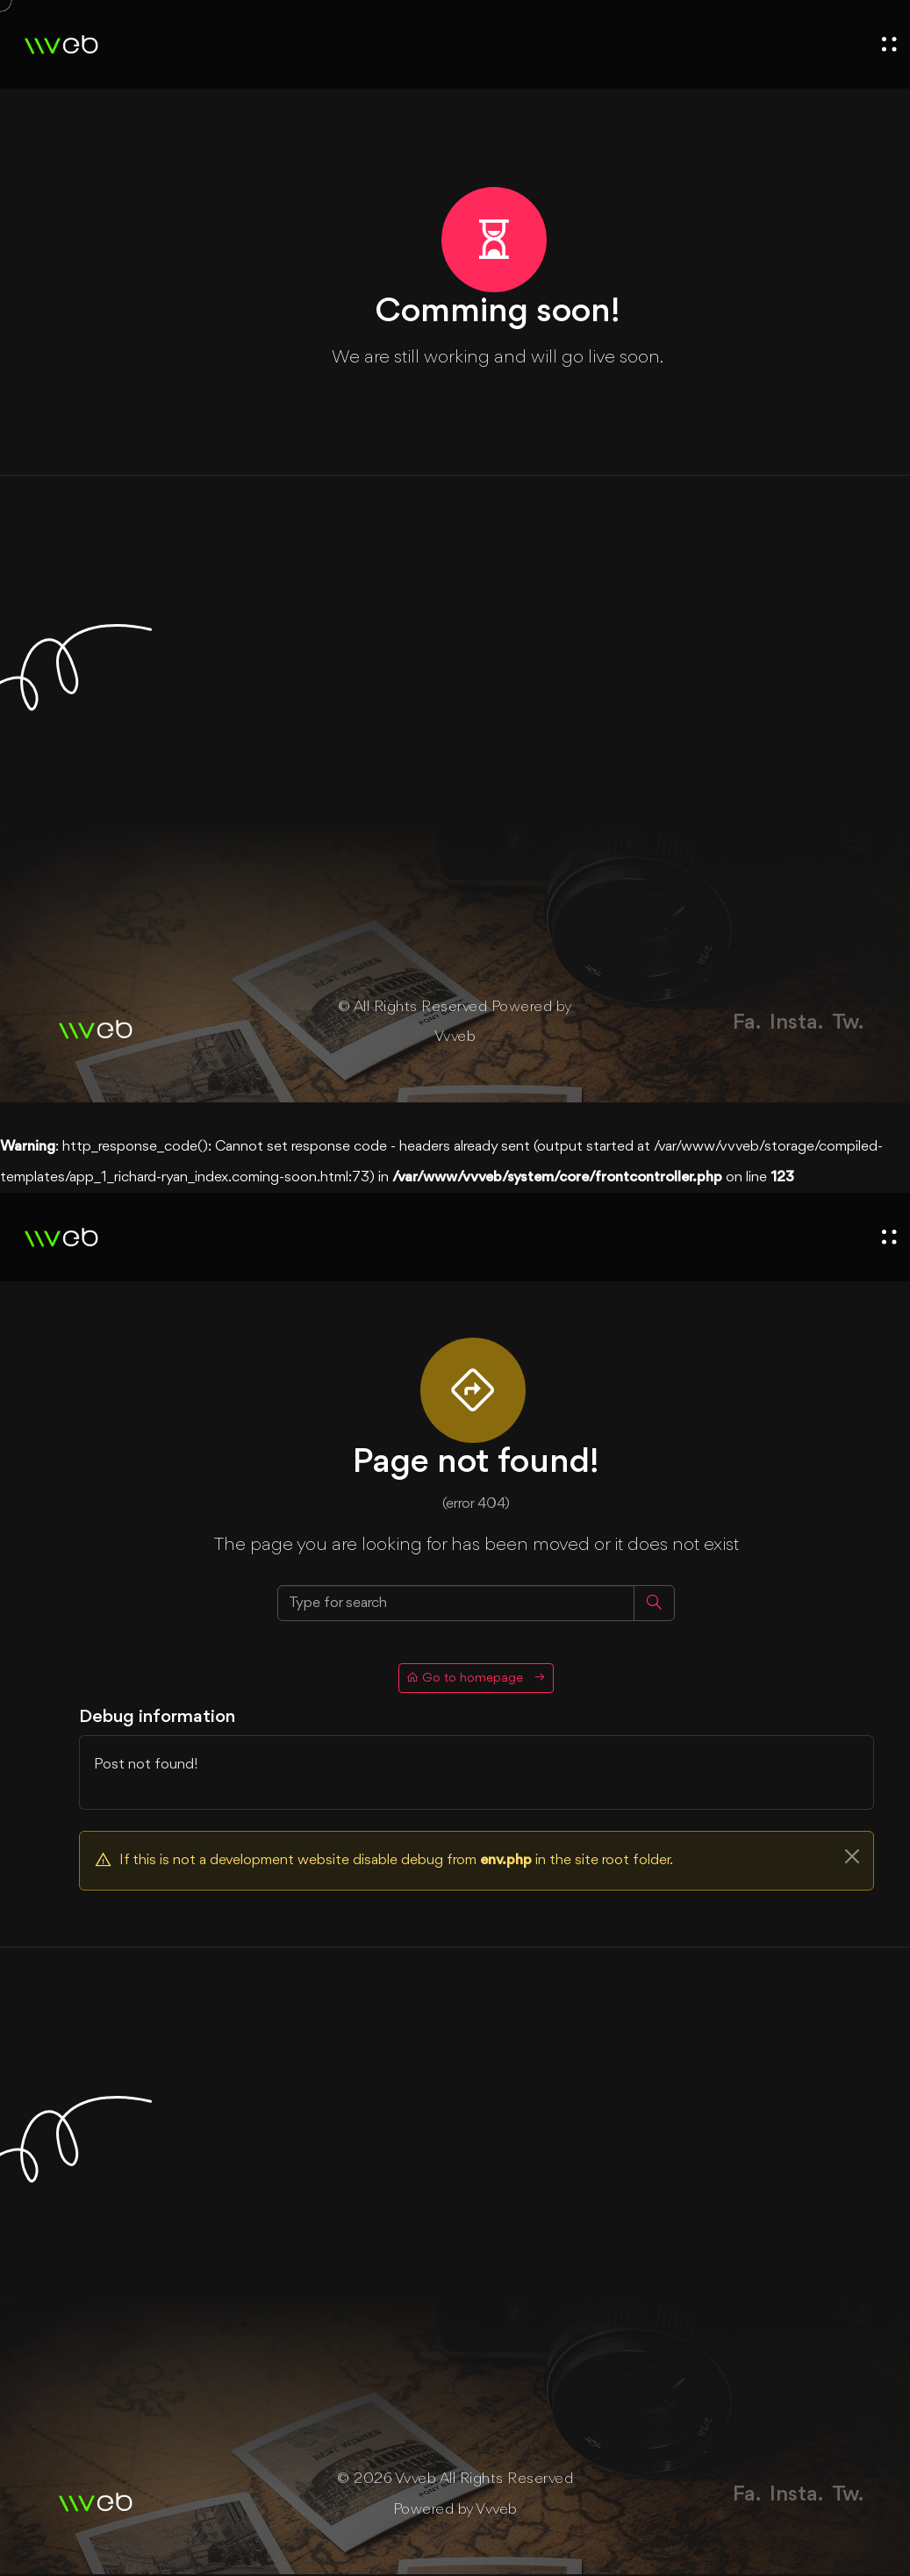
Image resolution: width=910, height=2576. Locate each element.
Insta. (796, 1023)
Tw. (847, 1023)
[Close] (852, 1858)
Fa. (747, 1023)
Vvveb (455, 1037)
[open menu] (889, 45)
